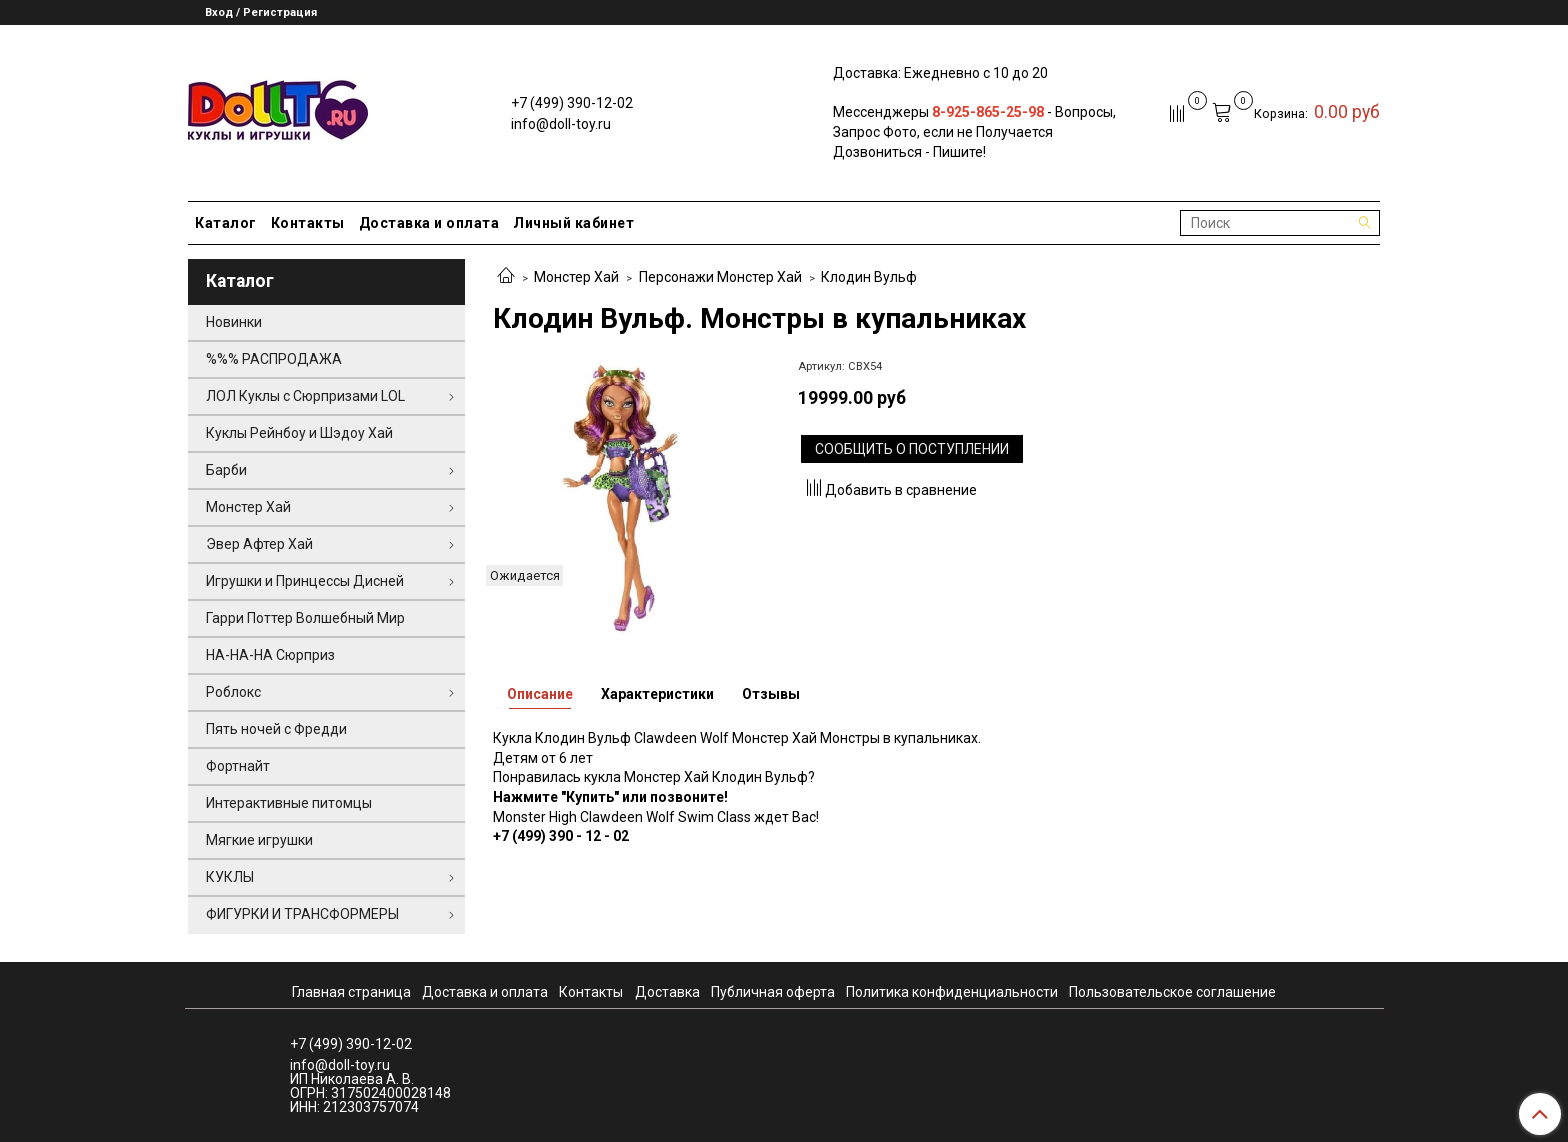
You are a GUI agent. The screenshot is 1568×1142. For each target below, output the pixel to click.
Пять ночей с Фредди (276, 729)
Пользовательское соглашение (1172, 992)
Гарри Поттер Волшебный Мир (305, 618)
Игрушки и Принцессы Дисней (305, 581)
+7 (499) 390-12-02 (572, 103)
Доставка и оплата (429, 223)
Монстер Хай (576, 277)
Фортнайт (238, 766)
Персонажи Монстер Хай (720, 277)
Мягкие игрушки (259, 840)
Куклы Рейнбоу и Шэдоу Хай (299, 433)
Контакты (308, 223)
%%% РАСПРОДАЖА (274, 359)
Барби (226, 470)
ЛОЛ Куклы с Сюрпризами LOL (305, 396)
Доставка (667, 992)
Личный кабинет (573, 223)
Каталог (226, 223)
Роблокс (233, 692)
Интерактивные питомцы (289, 803)
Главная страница (351, 992)
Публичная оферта (773, 992)
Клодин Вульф (869, 277)
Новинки (234, 322)
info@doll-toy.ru (561, 124)
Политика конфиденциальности (952, 992)
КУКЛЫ (230, 877)
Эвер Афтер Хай (259, 544)
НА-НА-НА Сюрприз (270, 655)
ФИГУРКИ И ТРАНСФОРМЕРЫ (302, 914)
